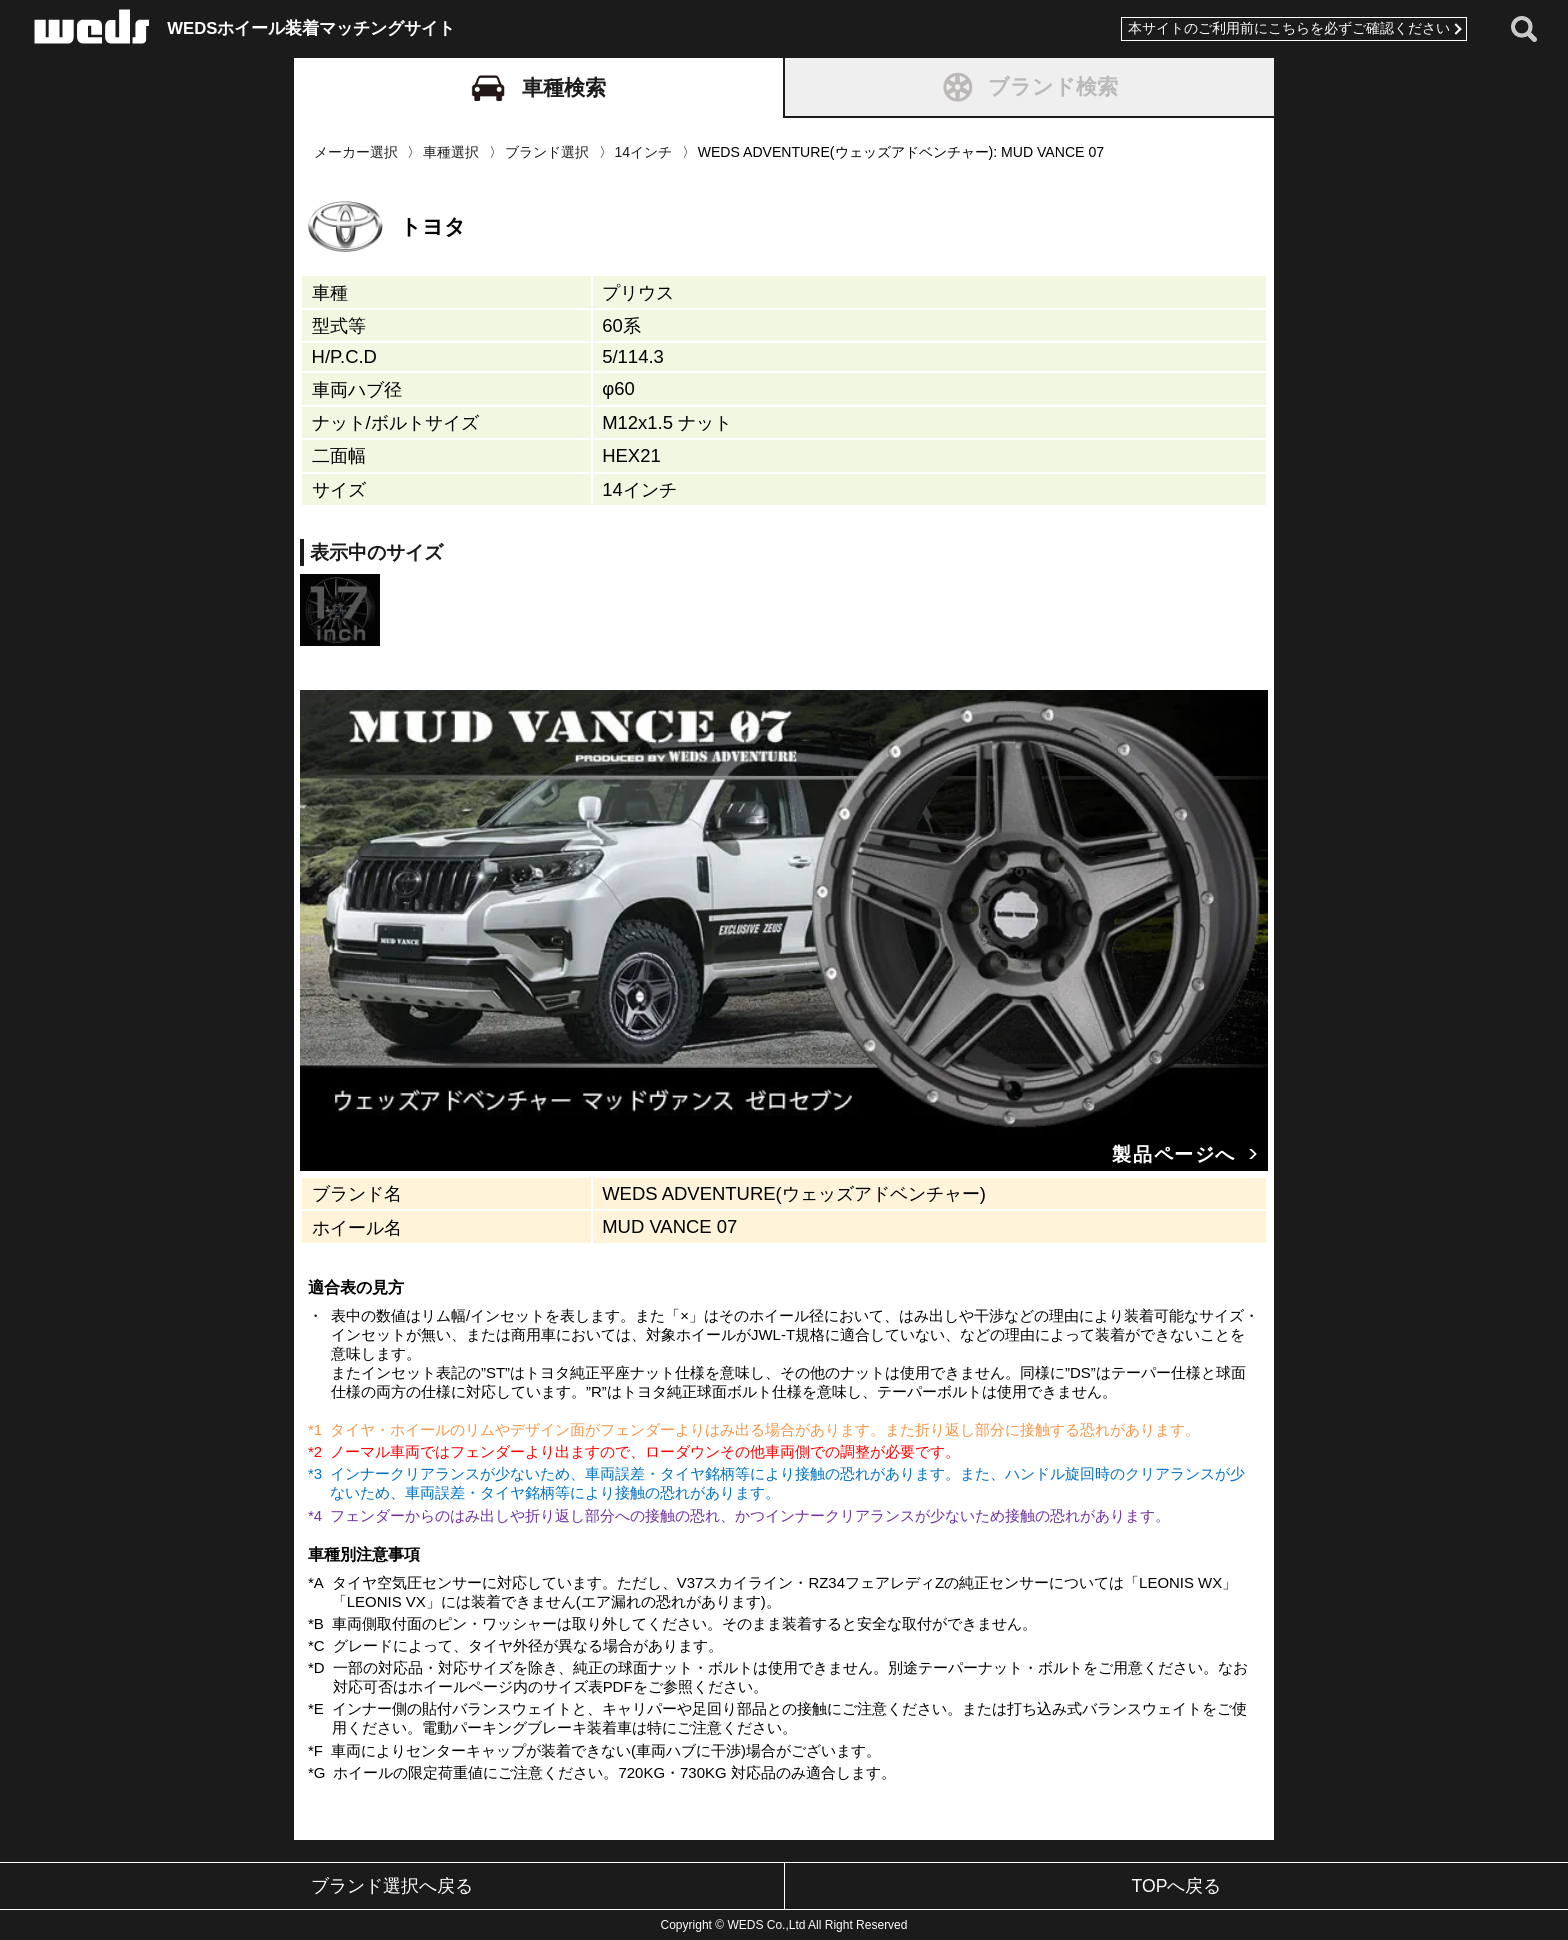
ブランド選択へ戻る (392, 1886)
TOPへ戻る (1177, 1886)
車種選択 (451, 152)
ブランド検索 (1029, 87)
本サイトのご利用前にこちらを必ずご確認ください (1283, 28)
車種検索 (539, 88)
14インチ (643, 152)
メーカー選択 (356, 152)
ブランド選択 (547, 152)
